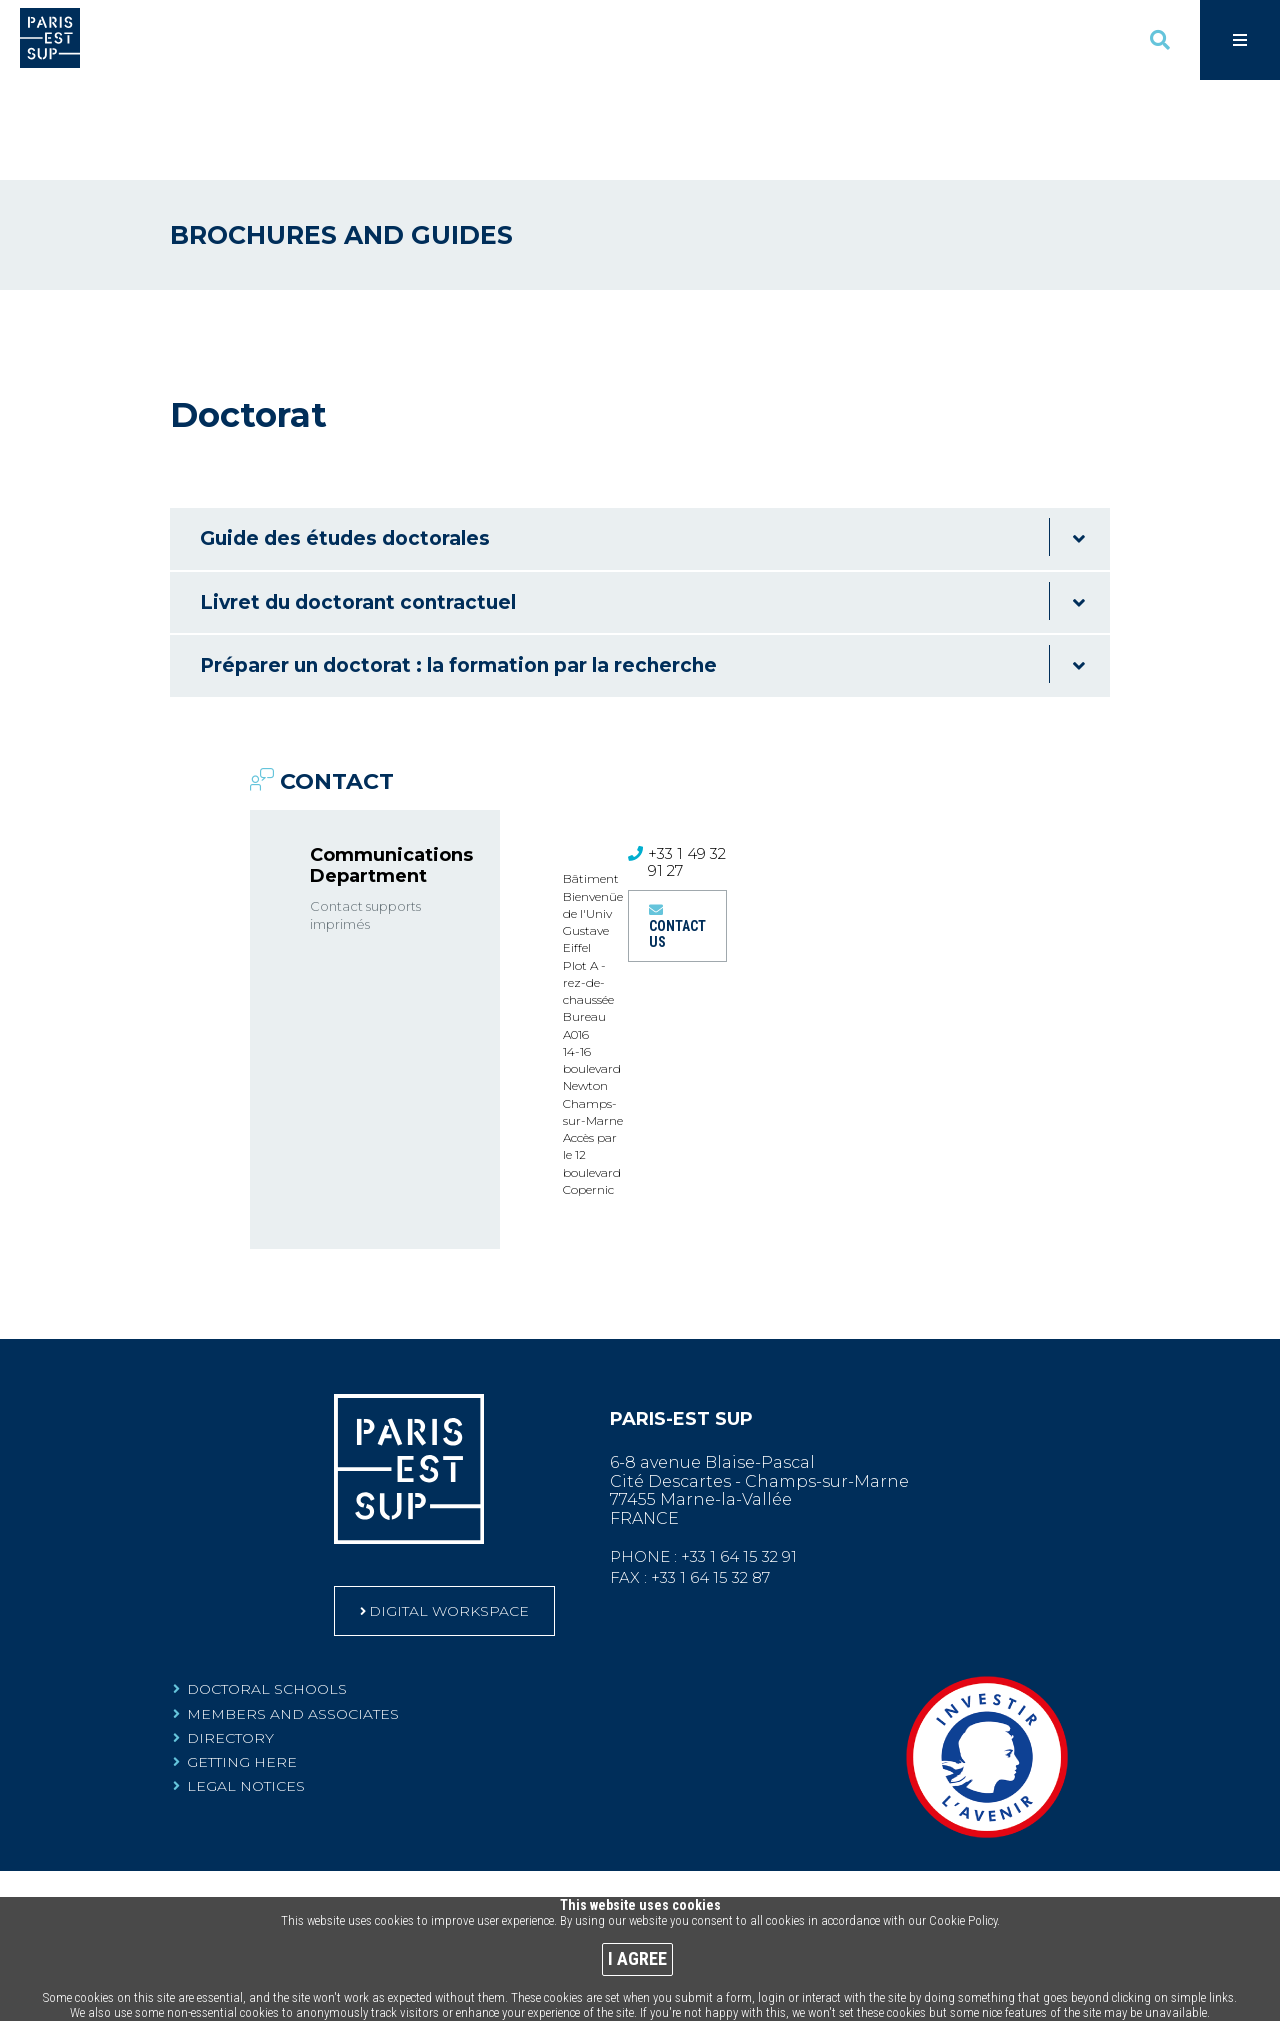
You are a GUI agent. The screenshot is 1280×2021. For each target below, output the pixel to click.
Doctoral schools (267, 1589)
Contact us (677, 834)
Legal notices (246, 1686)
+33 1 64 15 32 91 (740, 1456)
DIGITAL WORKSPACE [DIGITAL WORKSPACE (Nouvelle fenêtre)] (450, 1511)
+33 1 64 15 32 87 (711, 1477)
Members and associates (293, 1613)
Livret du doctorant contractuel (358, 502)
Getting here (242, 1661)
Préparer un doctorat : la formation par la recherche (458, 565)
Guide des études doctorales (345, 438)
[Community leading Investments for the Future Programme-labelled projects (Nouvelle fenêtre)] (987, 1734)
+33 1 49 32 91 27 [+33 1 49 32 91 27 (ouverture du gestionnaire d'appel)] (687, 762)
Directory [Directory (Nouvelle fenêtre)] (230, 1637)
